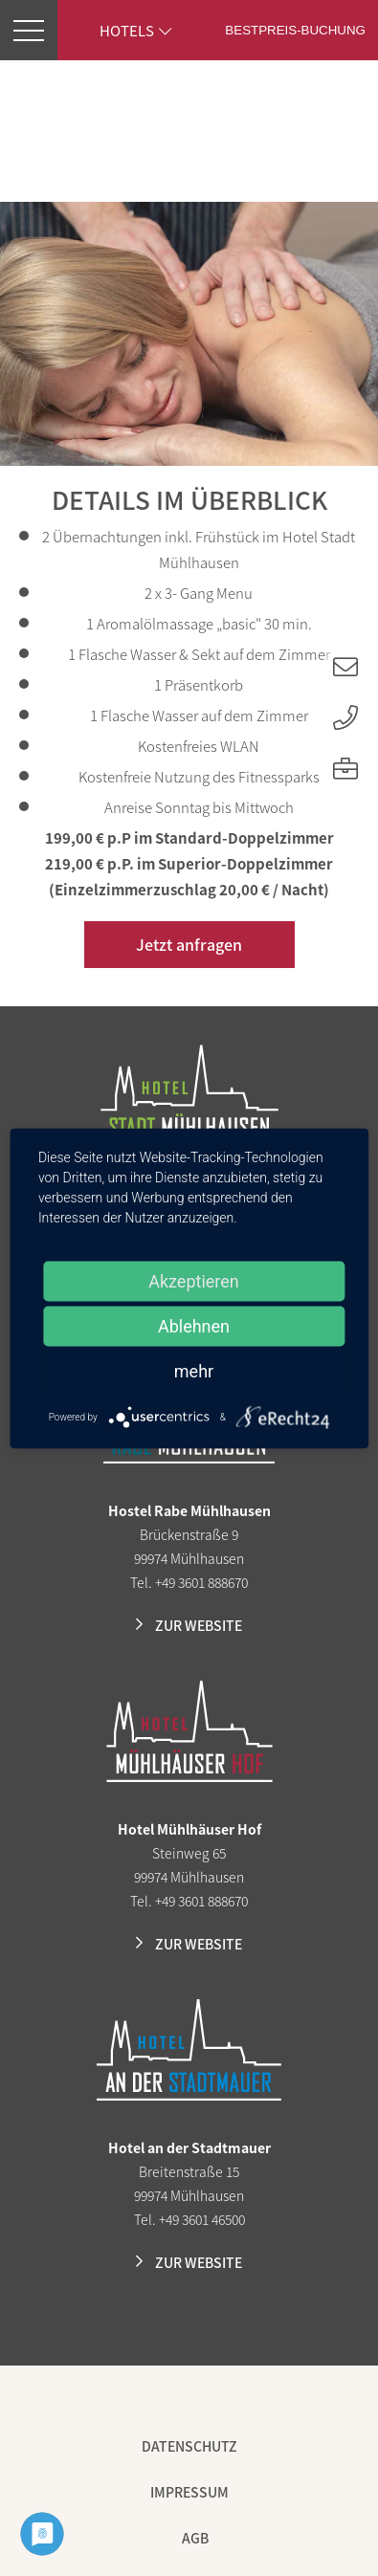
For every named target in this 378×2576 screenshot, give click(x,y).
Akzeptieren (193, 1280)
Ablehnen (194, 1325)
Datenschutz (189, 2445)
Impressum (189, 2491)
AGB (195, 2537)
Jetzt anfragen (189, 944)
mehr (193, 1370)
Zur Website (198, 1625)
